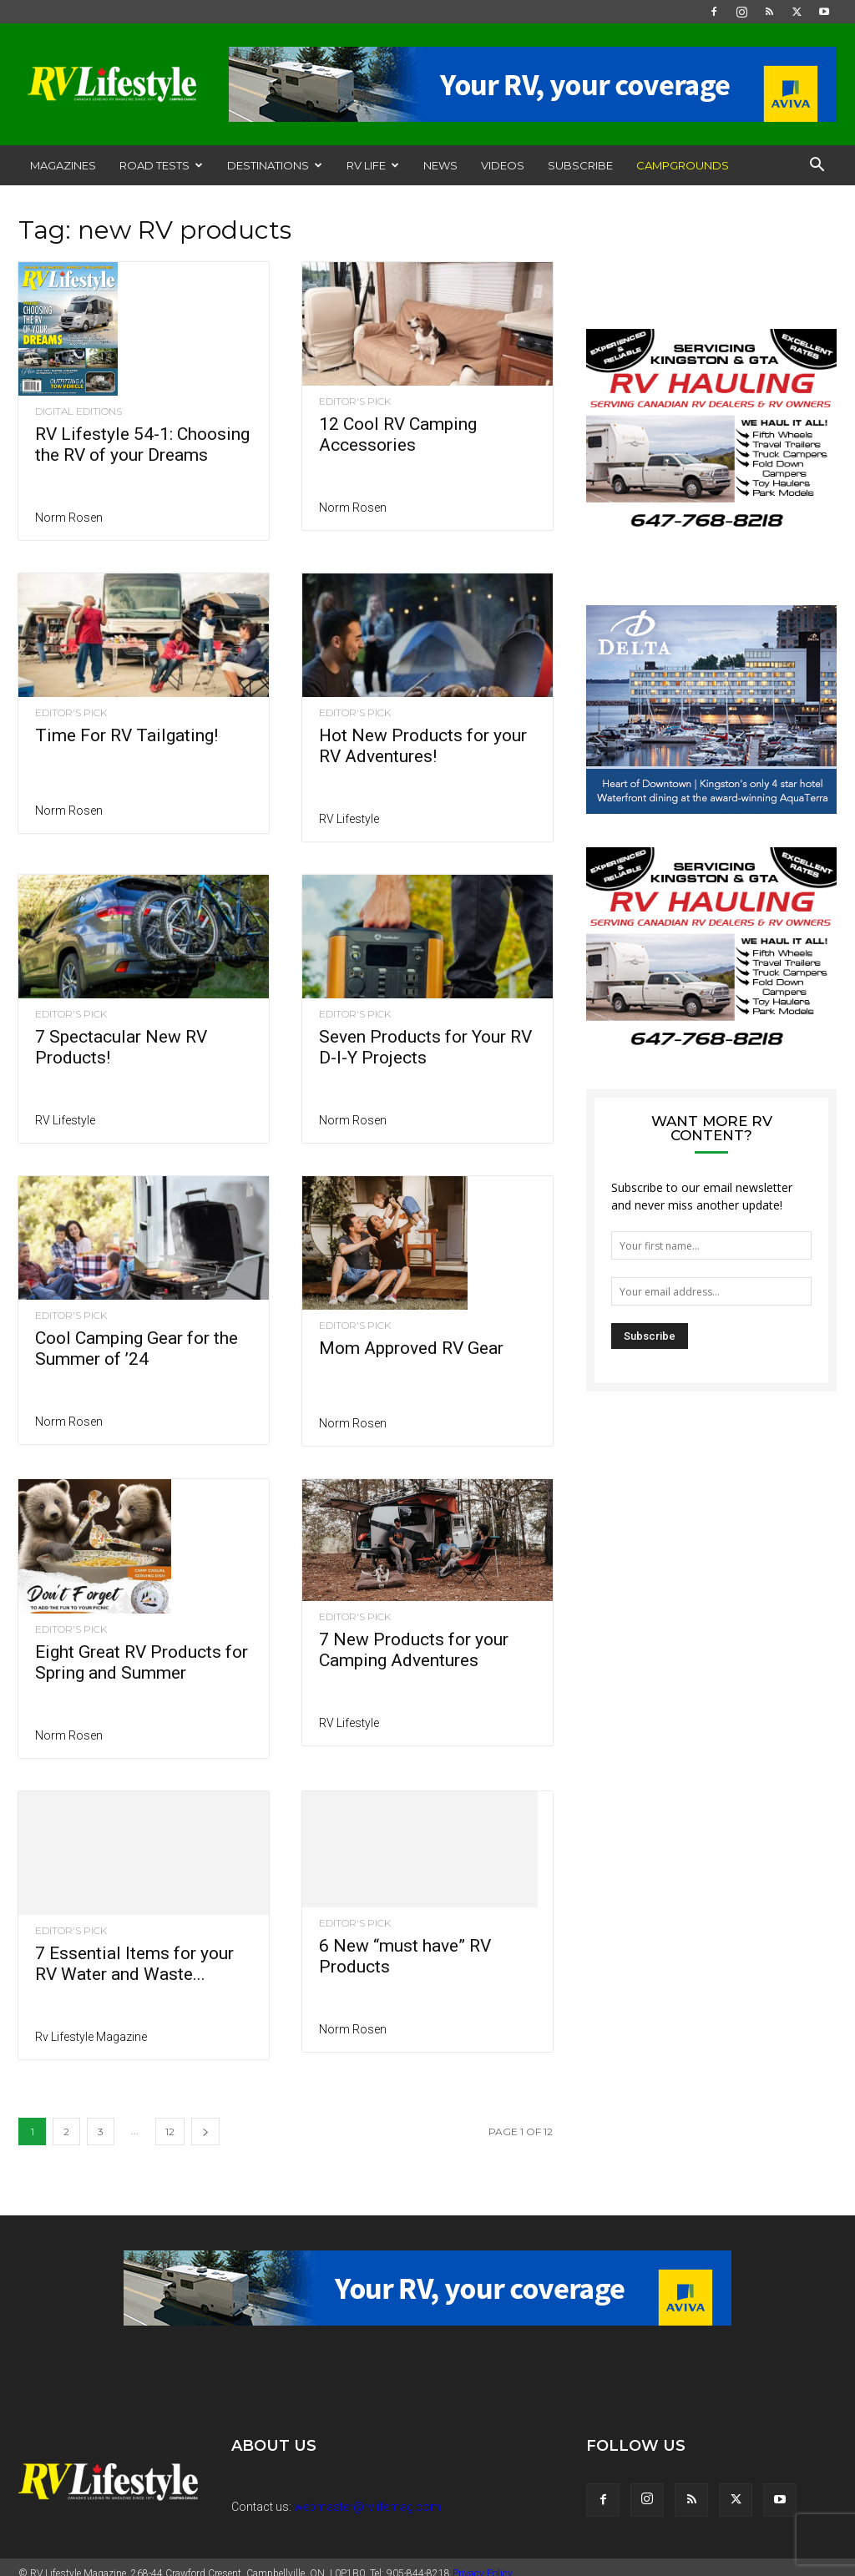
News (440, 165)
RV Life (373, 165)
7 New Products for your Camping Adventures (413, 1649)
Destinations (274, 165)
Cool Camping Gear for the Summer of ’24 (136, 1348)
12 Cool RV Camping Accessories (398, 434)
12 (170, 2119)
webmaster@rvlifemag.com (367, 2494)
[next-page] (205, 2119)
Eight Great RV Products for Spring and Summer (141, 1602)
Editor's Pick (355, 402)
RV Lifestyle (349, 819)
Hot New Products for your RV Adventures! (423, 745)
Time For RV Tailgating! (126, 735)
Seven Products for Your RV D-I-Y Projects (425, 1047)
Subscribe (580, 165)
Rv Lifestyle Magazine (91, 2024)
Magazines (63, 165)
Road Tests (161, 165)
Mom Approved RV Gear (411, 1296)
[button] (817, 166)
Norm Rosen (69, 517)
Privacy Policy (483, 2561)
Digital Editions (78, 412)
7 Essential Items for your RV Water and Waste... (134, 1951)
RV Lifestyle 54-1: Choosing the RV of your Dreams (142, 444)
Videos (502, 165)
